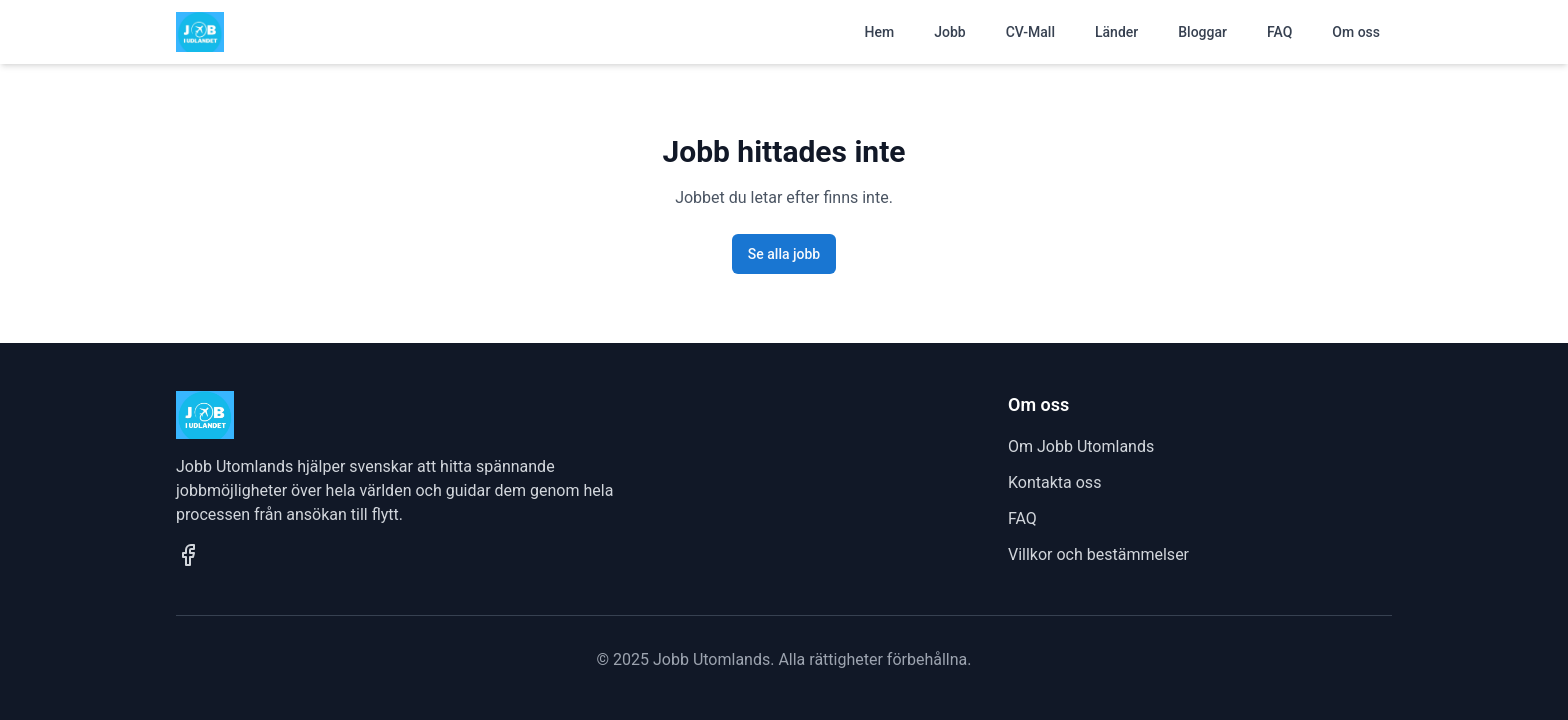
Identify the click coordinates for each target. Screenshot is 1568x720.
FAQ (1279, 32)
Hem (880, 32)
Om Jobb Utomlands (1081, 446)
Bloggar (1202, 32)
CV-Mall (1030, 32)
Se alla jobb (784, 254)
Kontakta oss (1054, 482)
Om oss (1356, 32)
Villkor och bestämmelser (1098, 554)
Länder (1116, 32)
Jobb (949, 32)
